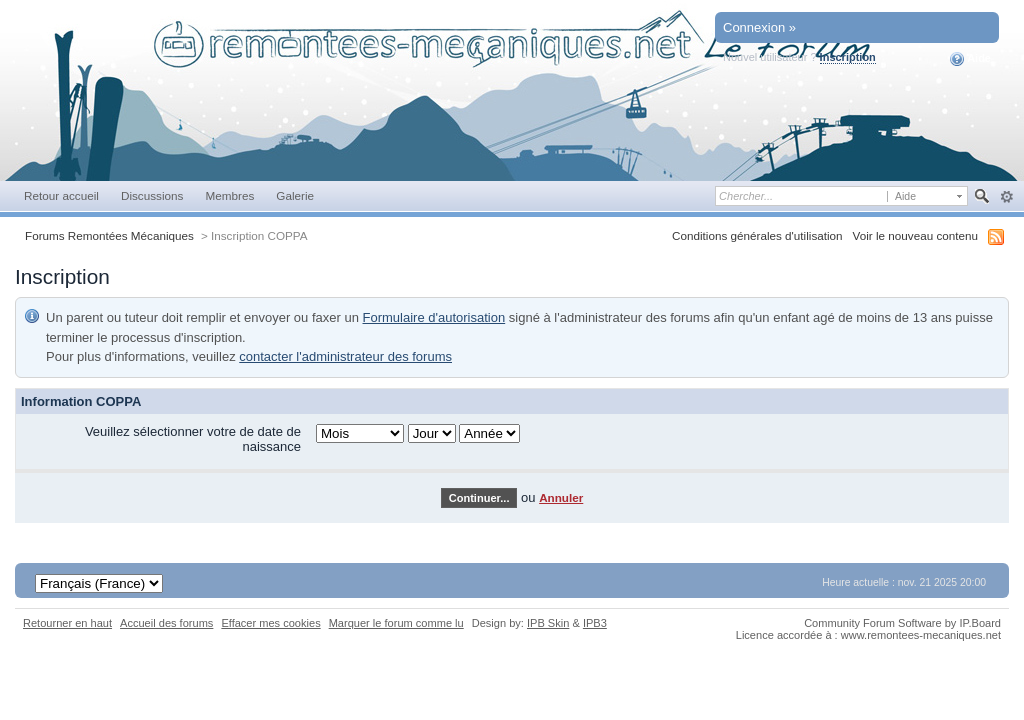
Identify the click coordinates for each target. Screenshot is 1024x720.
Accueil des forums (166, 623)
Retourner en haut (67, 623)
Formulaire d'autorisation (434, 317)
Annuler (561, 497)
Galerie (295, 195)
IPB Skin (548, 623)
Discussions (152, 195)
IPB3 (595, 623)
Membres (229, 195)
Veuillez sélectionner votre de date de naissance (193, 439)
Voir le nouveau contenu (915, 235)
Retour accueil (61, 195)
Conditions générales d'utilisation (757, 235)
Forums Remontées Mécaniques (109, 235)
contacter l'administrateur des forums (345, 356)
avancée (1006, 197)
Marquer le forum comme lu (396, 623)
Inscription (848, 57)
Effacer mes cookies (270, 623)
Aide (970, 59)
